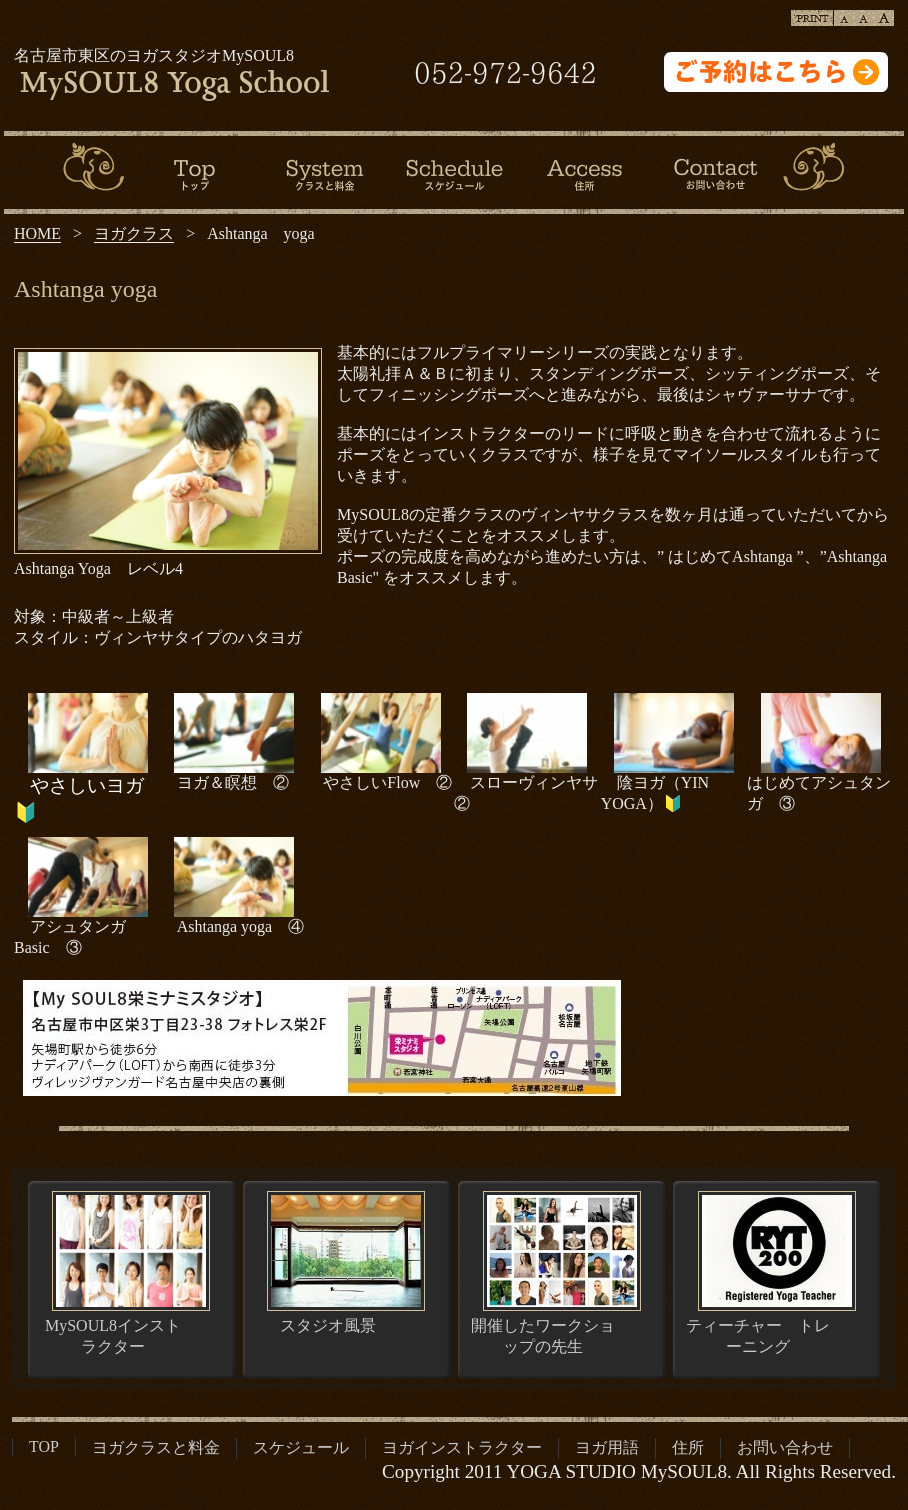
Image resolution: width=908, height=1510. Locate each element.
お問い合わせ (785, 1447)
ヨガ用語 (607, 1447)
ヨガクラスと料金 (156, 1447)
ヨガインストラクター (462, 1447)
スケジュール (301, 1447)
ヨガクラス (134, 233)
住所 (688, 1447)
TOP (44, 1446)
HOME (37, 233)
